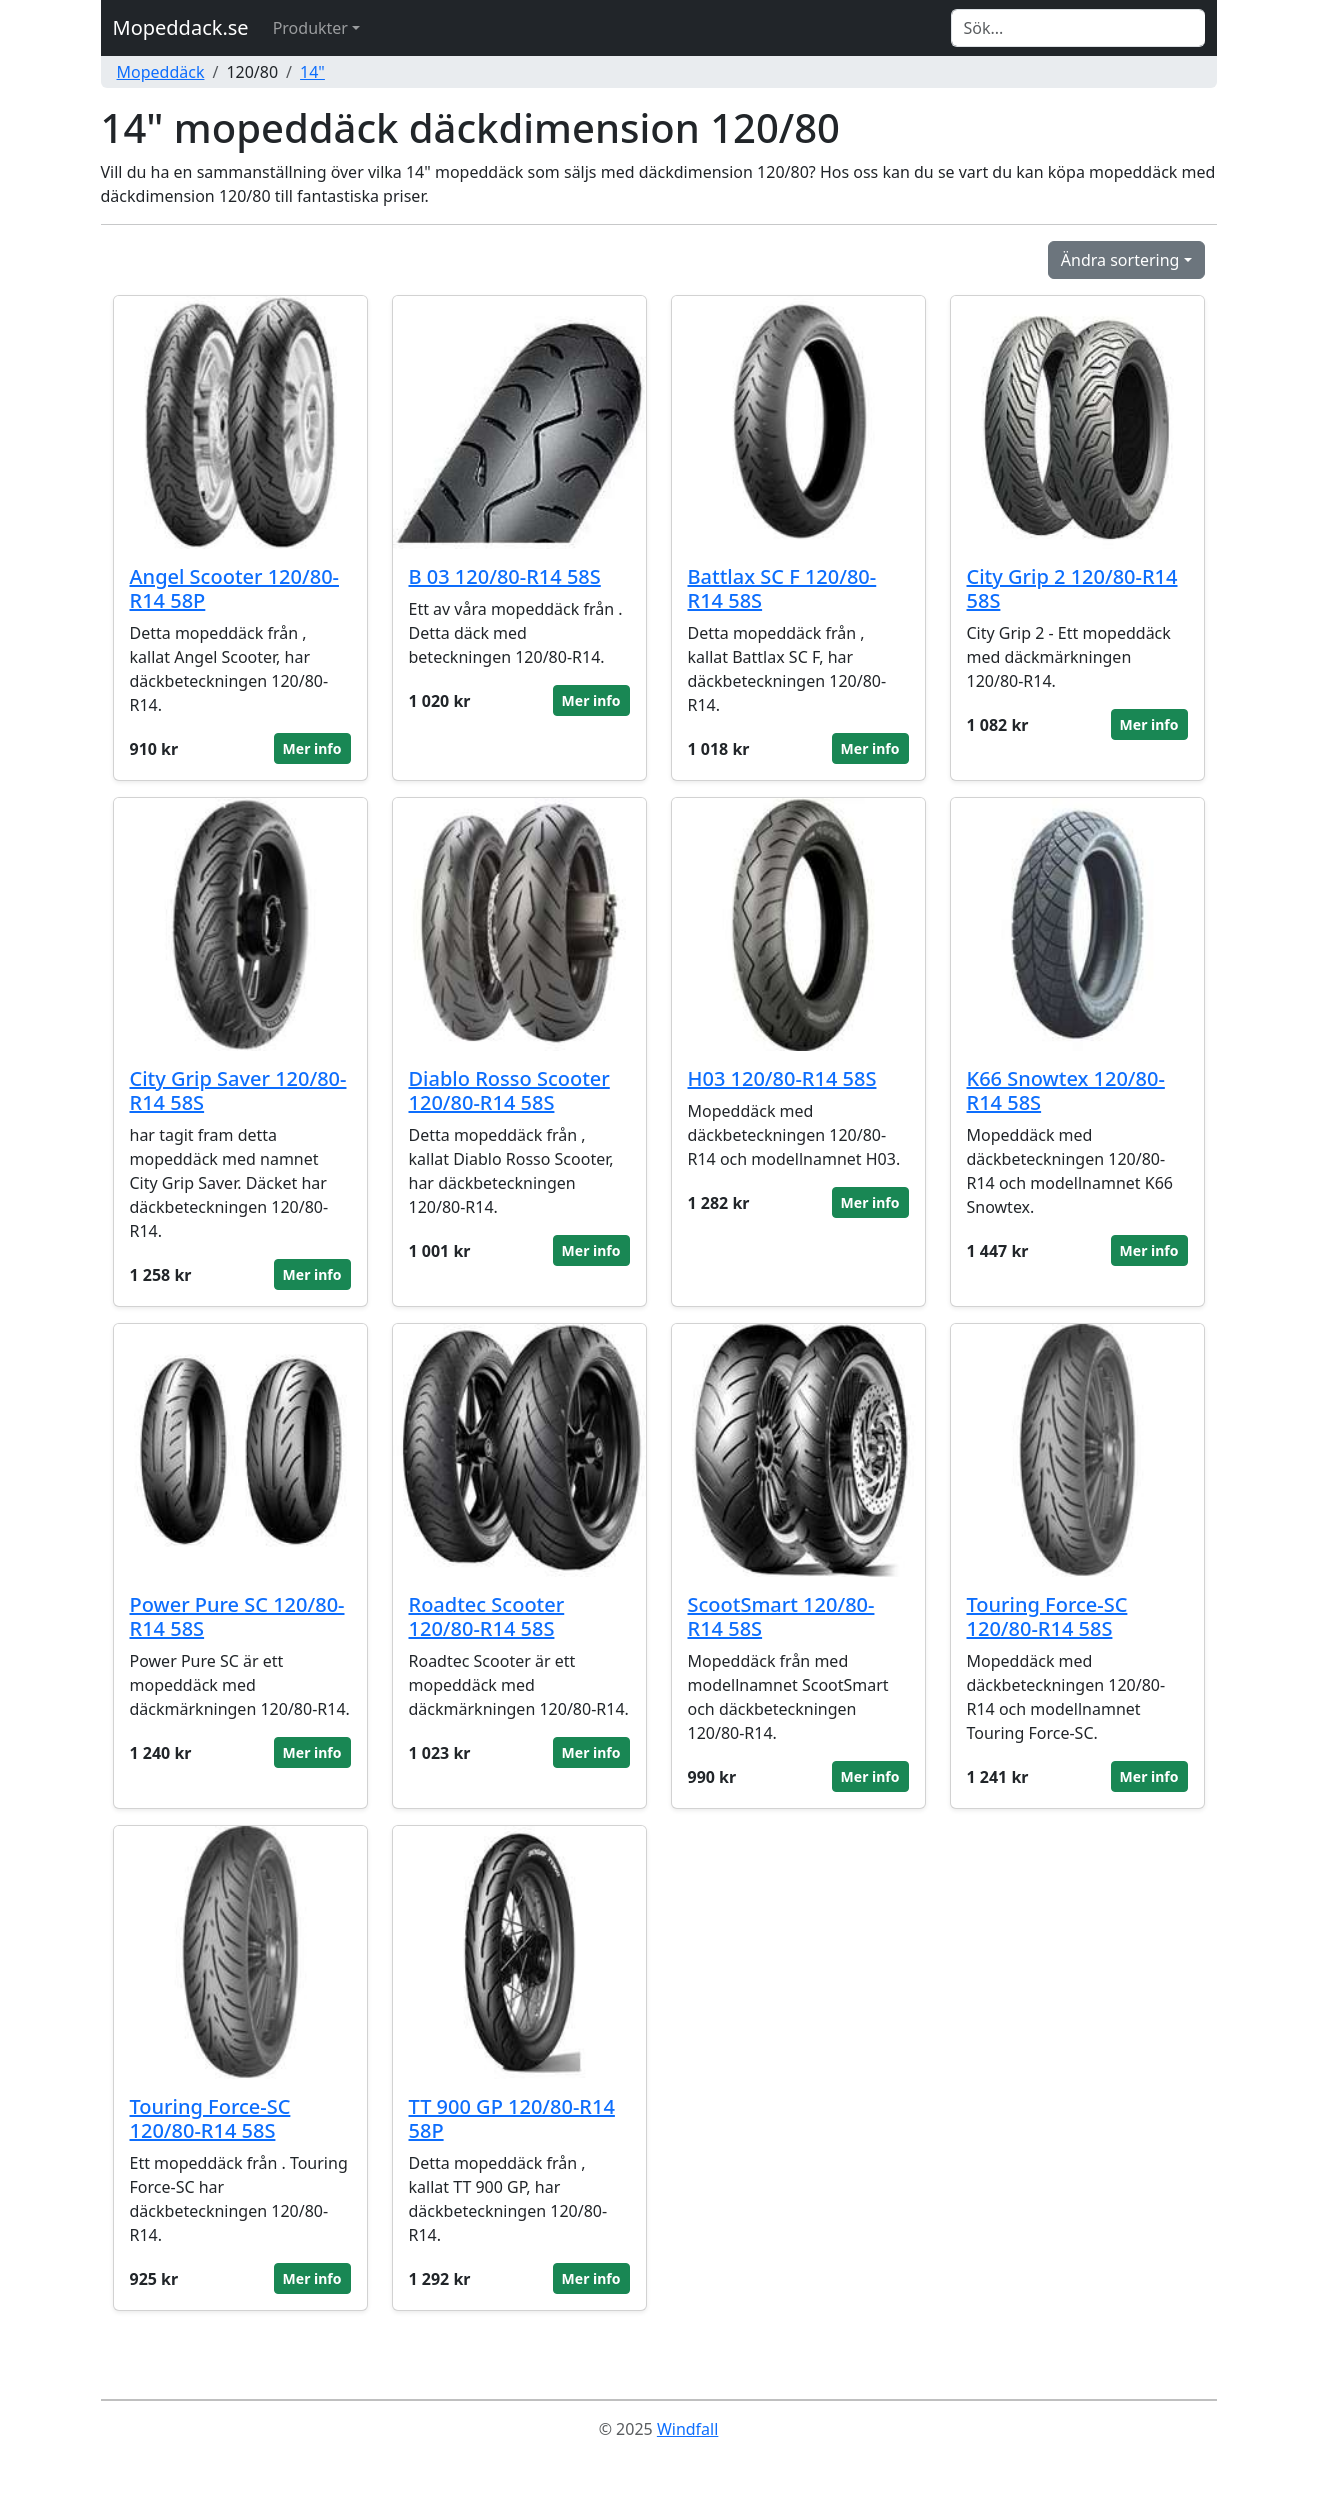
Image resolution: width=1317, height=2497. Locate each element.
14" (312, 72)
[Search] (1078, 28)
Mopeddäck (161, 72)
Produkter (310, 28)
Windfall (687, 2429)
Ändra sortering (1120, 260)
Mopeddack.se (181, 27)
